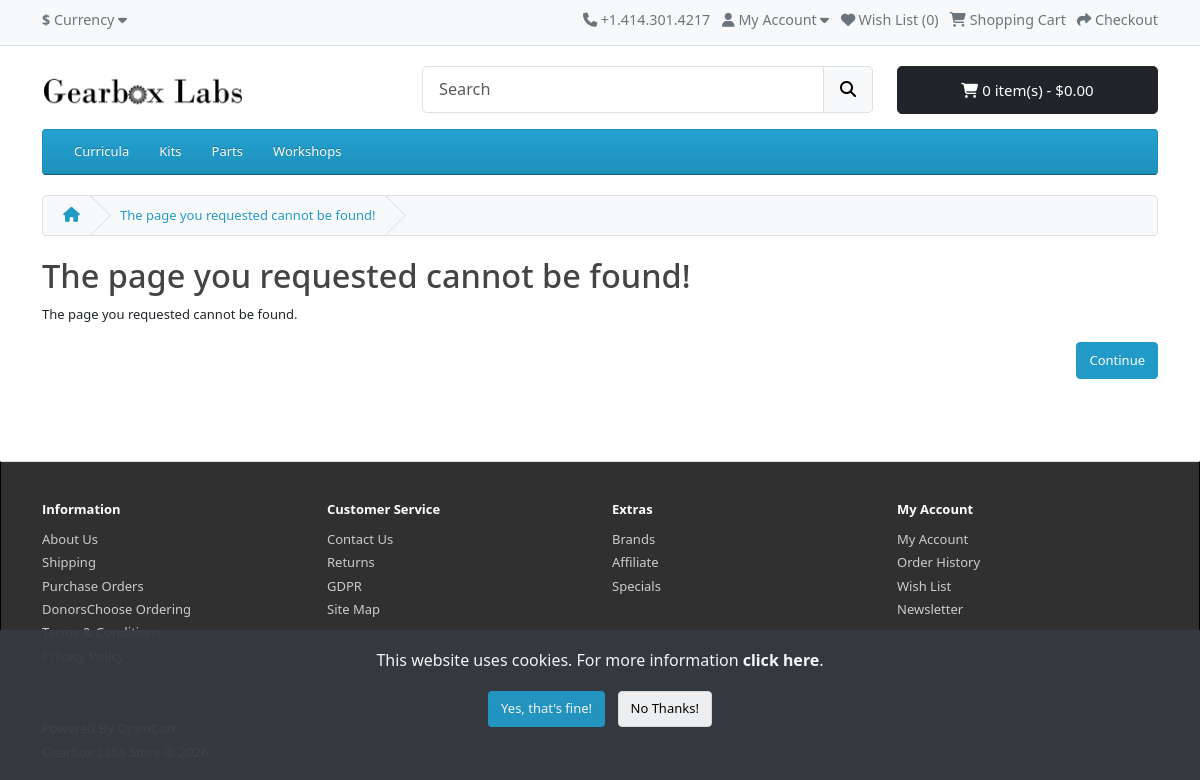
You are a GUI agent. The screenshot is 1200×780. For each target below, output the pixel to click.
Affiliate (635, 562)
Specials (636, 586)
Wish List (924, 586)
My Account (932, 539)
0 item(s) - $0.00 (1027, 90)
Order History (938, 562)
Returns (351, 562)
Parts (227, 151)
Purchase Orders (93, 586)
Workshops (307, 151)
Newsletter (930, 609)
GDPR (344, 586)
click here (781, 660)
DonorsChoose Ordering (116, 609)
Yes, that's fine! (546, 708)
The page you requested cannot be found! (247, 215)
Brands (633, 539)
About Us (70, 539)
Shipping (69, 562)
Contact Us (360, 539)
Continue (1117, 360)
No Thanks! (665, 708)
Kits (170, 151)
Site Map (353, 609)
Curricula (101, 151)
